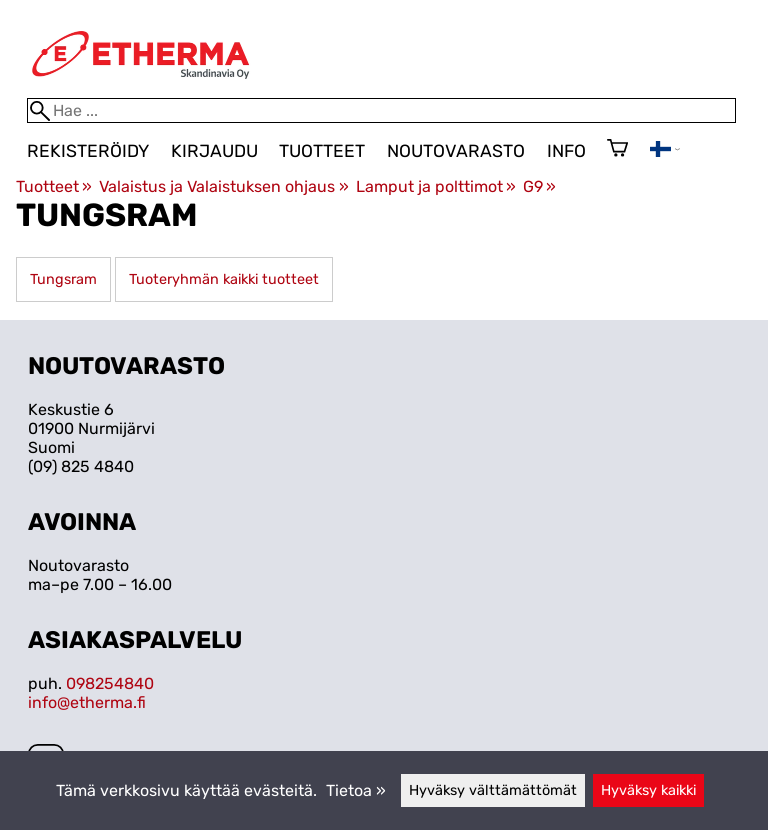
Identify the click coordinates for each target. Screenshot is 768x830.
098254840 (110, 683)
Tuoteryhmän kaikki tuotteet (224, 279)
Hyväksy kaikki (648, 790)
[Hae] (381, 110)
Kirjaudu (214, 151)
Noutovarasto (456, 151)
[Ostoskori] (617, 150)
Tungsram (63, 279)
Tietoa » (356, 790)
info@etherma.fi (87, 702)
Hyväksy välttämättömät (493, 790)
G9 (539, 186)
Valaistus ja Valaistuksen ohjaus (223, 186)
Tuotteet (322, 151)
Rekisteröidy (88, 151)
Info (566, 151)
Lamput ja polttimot (436, 186)
